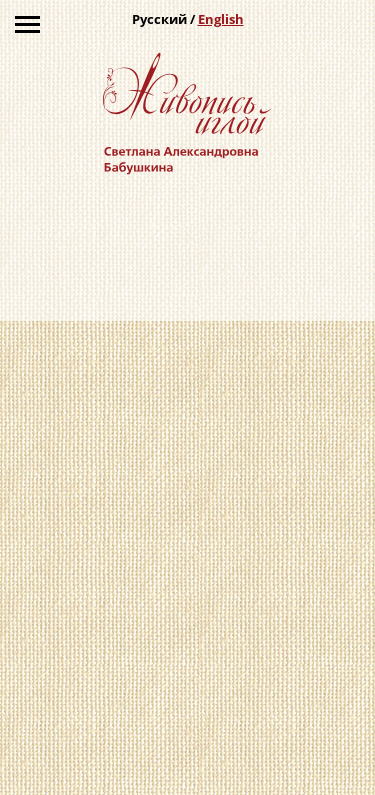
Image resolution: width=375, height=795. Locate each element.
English (221, 19)
